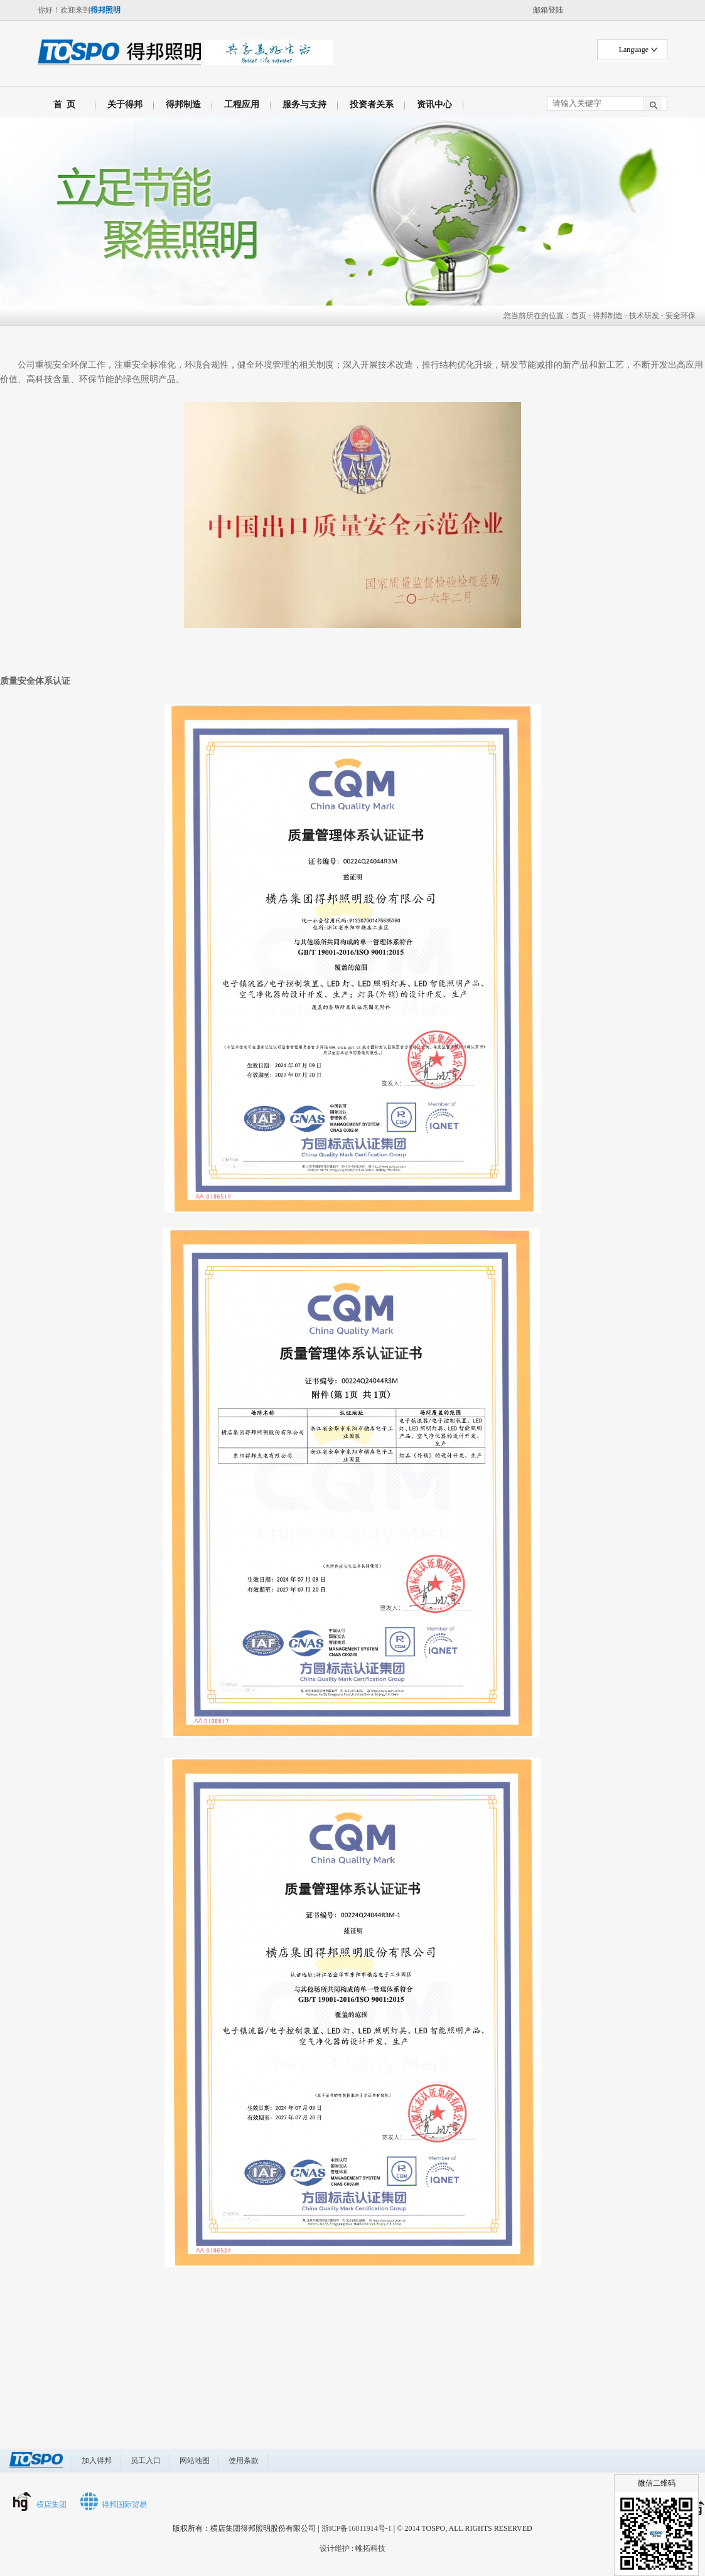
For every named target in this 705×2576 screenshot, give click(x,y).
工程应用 (241, 104)
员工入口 (146, 2460)
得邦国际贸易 (124, 2504)
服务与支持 (304, 104)
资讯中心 (434, 104)
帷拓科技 (370, 2548)
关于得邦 (125, 104)
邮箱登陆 (548, 10)
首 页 (62, 104)
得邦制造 (183, 104)
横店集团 (51, 2504)
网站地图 (195, 2460)
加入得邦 (97, 2460)
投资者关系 (372, 104)
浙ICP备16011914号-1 (356, 2528)
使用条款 (244, 2460)
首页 (578, 315)
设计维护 (335, 2548)
